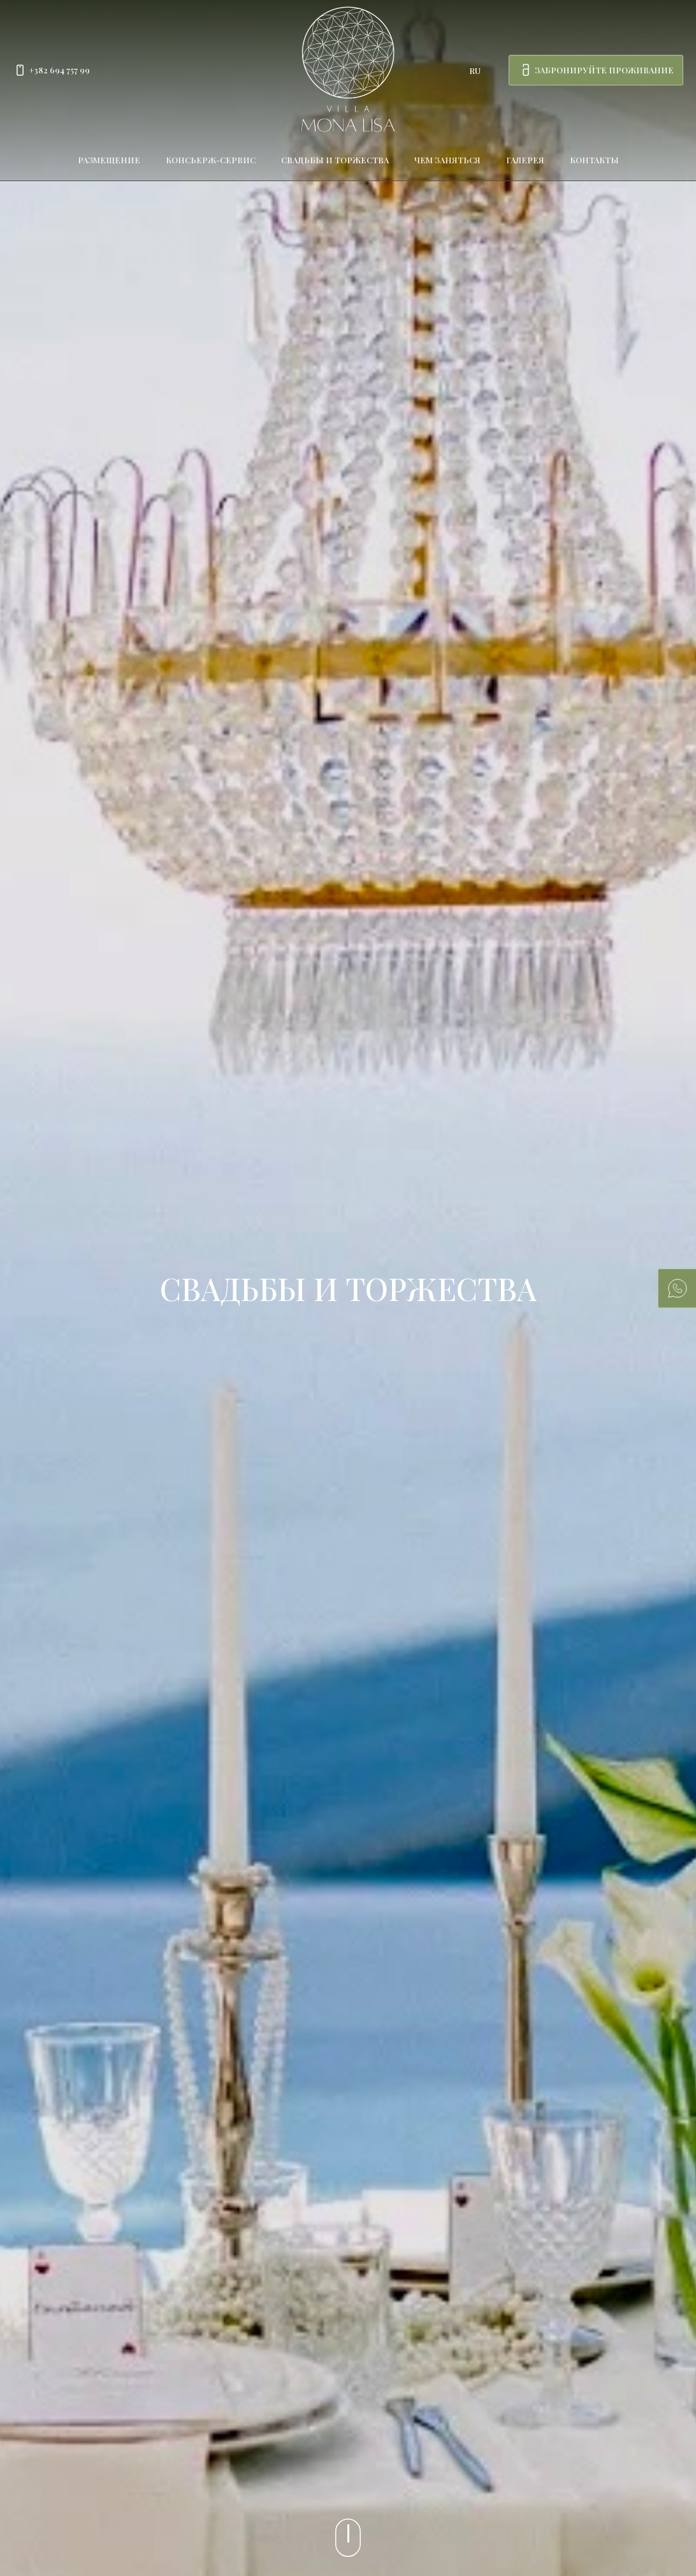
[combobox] (481, 70)
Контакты (594, 159)
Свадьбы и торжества (335, 159)
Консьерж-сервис (211, 159)
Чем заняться (447, 159)
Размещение (109, 159)
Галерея (525, 159)
